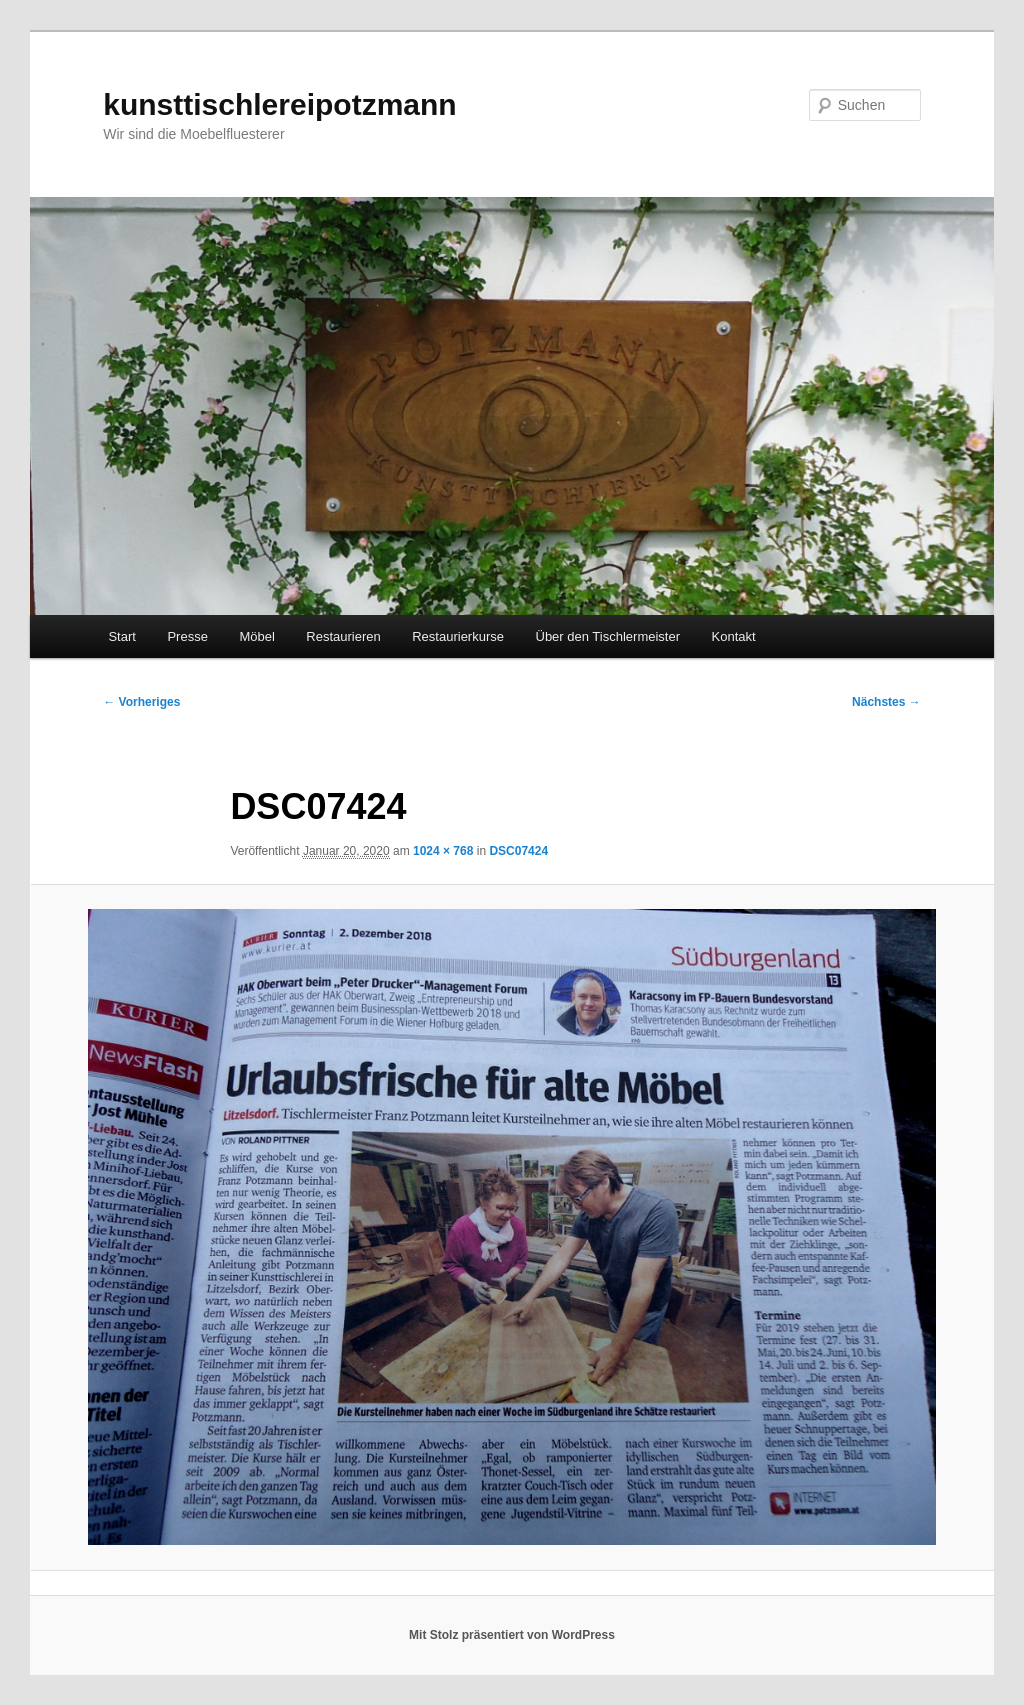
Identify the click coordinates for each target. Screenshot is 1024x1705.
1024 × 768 (443, 851)
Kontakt (734, 636)
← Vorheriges (141, 702)
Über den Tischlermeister (608, 636)
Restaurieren (343, 636)
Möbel (256, 636)
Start (121, 636)
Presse (187, 636)
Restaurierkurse (458, 636)
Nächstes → (886, 702)
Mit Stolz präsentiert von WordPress (512, 1635)
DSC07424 (518, 851)
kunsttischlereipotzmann (279, 104)
